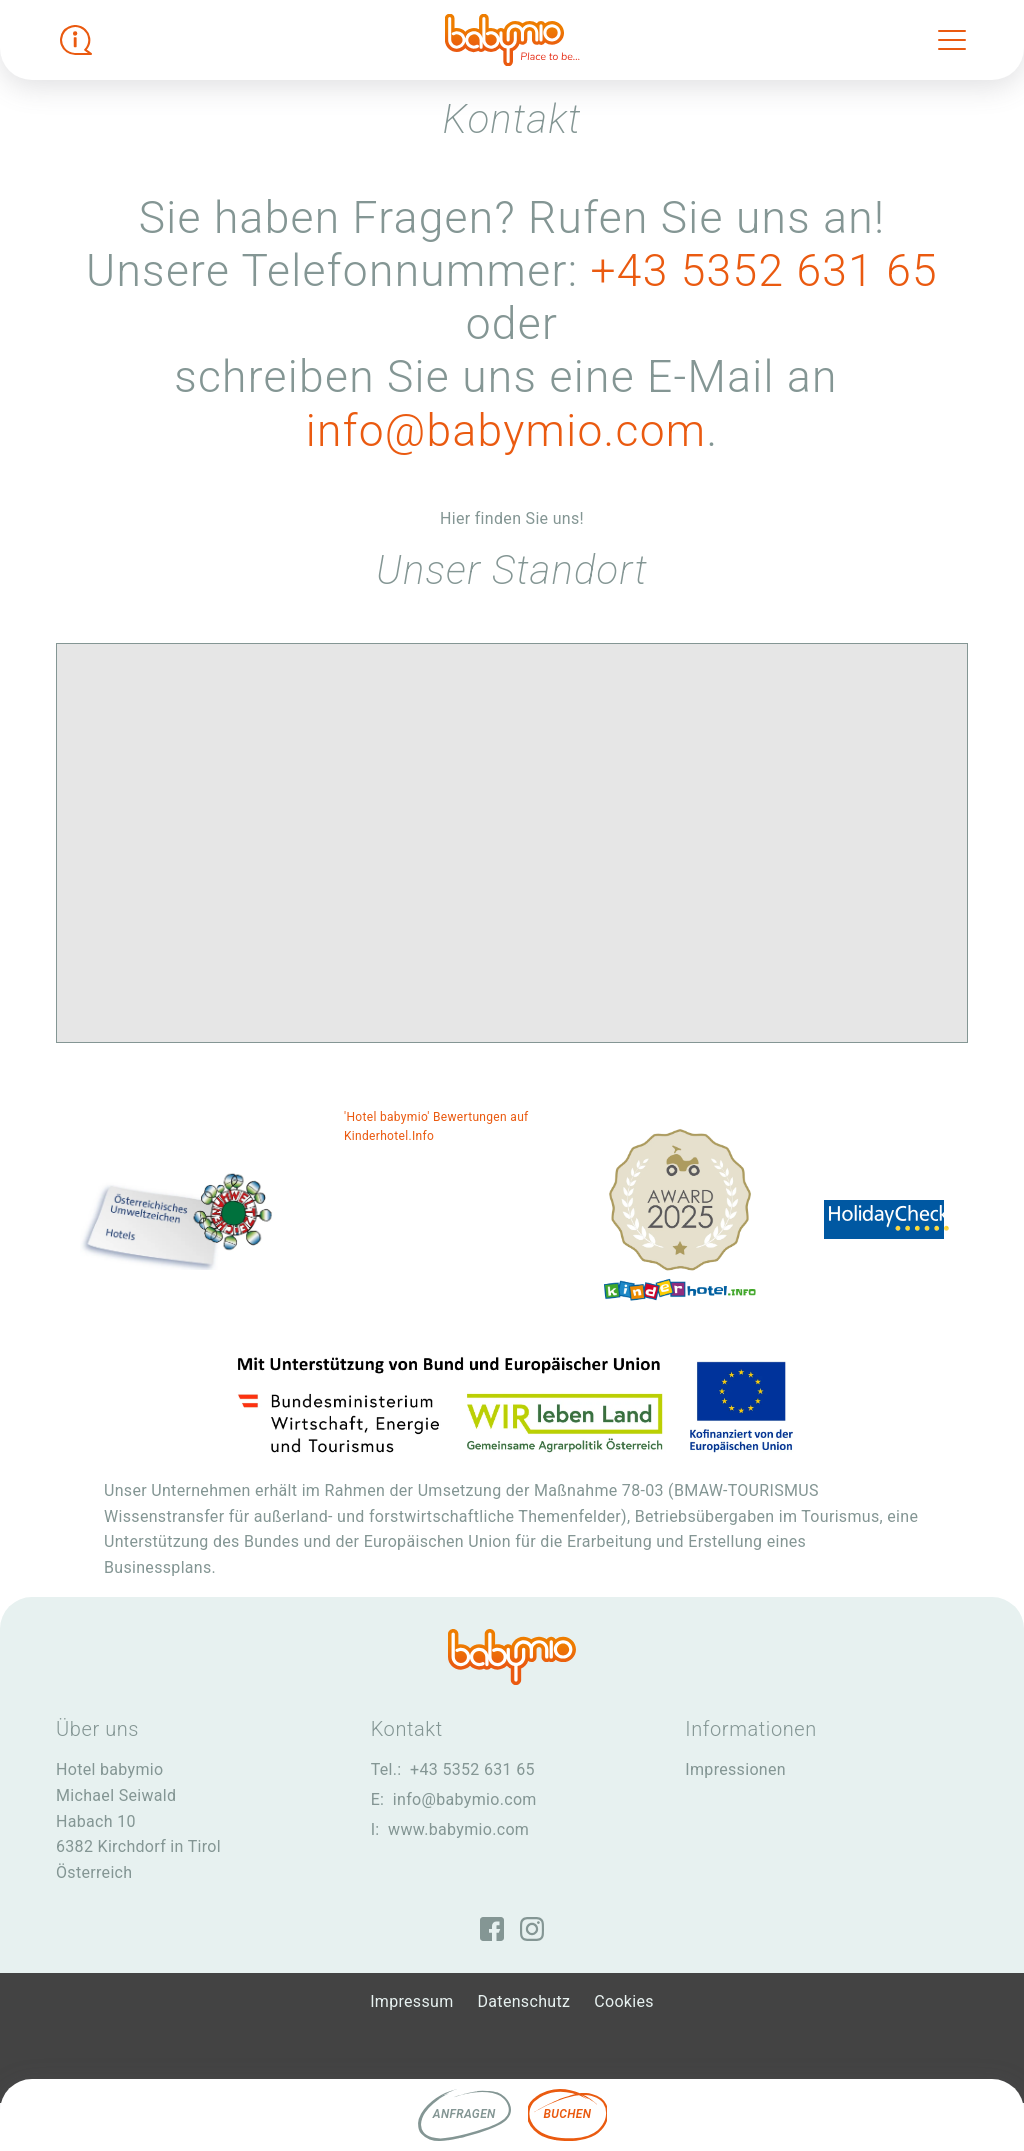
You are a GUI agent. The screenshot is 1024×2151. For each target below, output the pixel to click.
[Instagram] (532, 1929)
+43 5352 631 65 (764, 271)
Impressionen (735, 1769)
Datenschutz (524, 2001)
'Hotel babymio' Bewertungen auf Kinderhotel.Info (436, 1126)
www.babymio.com (458, 1829)
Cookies (624, 2001)
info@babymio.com (506, 431)
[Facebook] (492, 1929)
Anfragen (464, 2114)
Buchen (568, 2114)
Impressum (411, 2001)
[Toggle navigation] (952, 40)
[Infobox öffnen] (76, 40)
